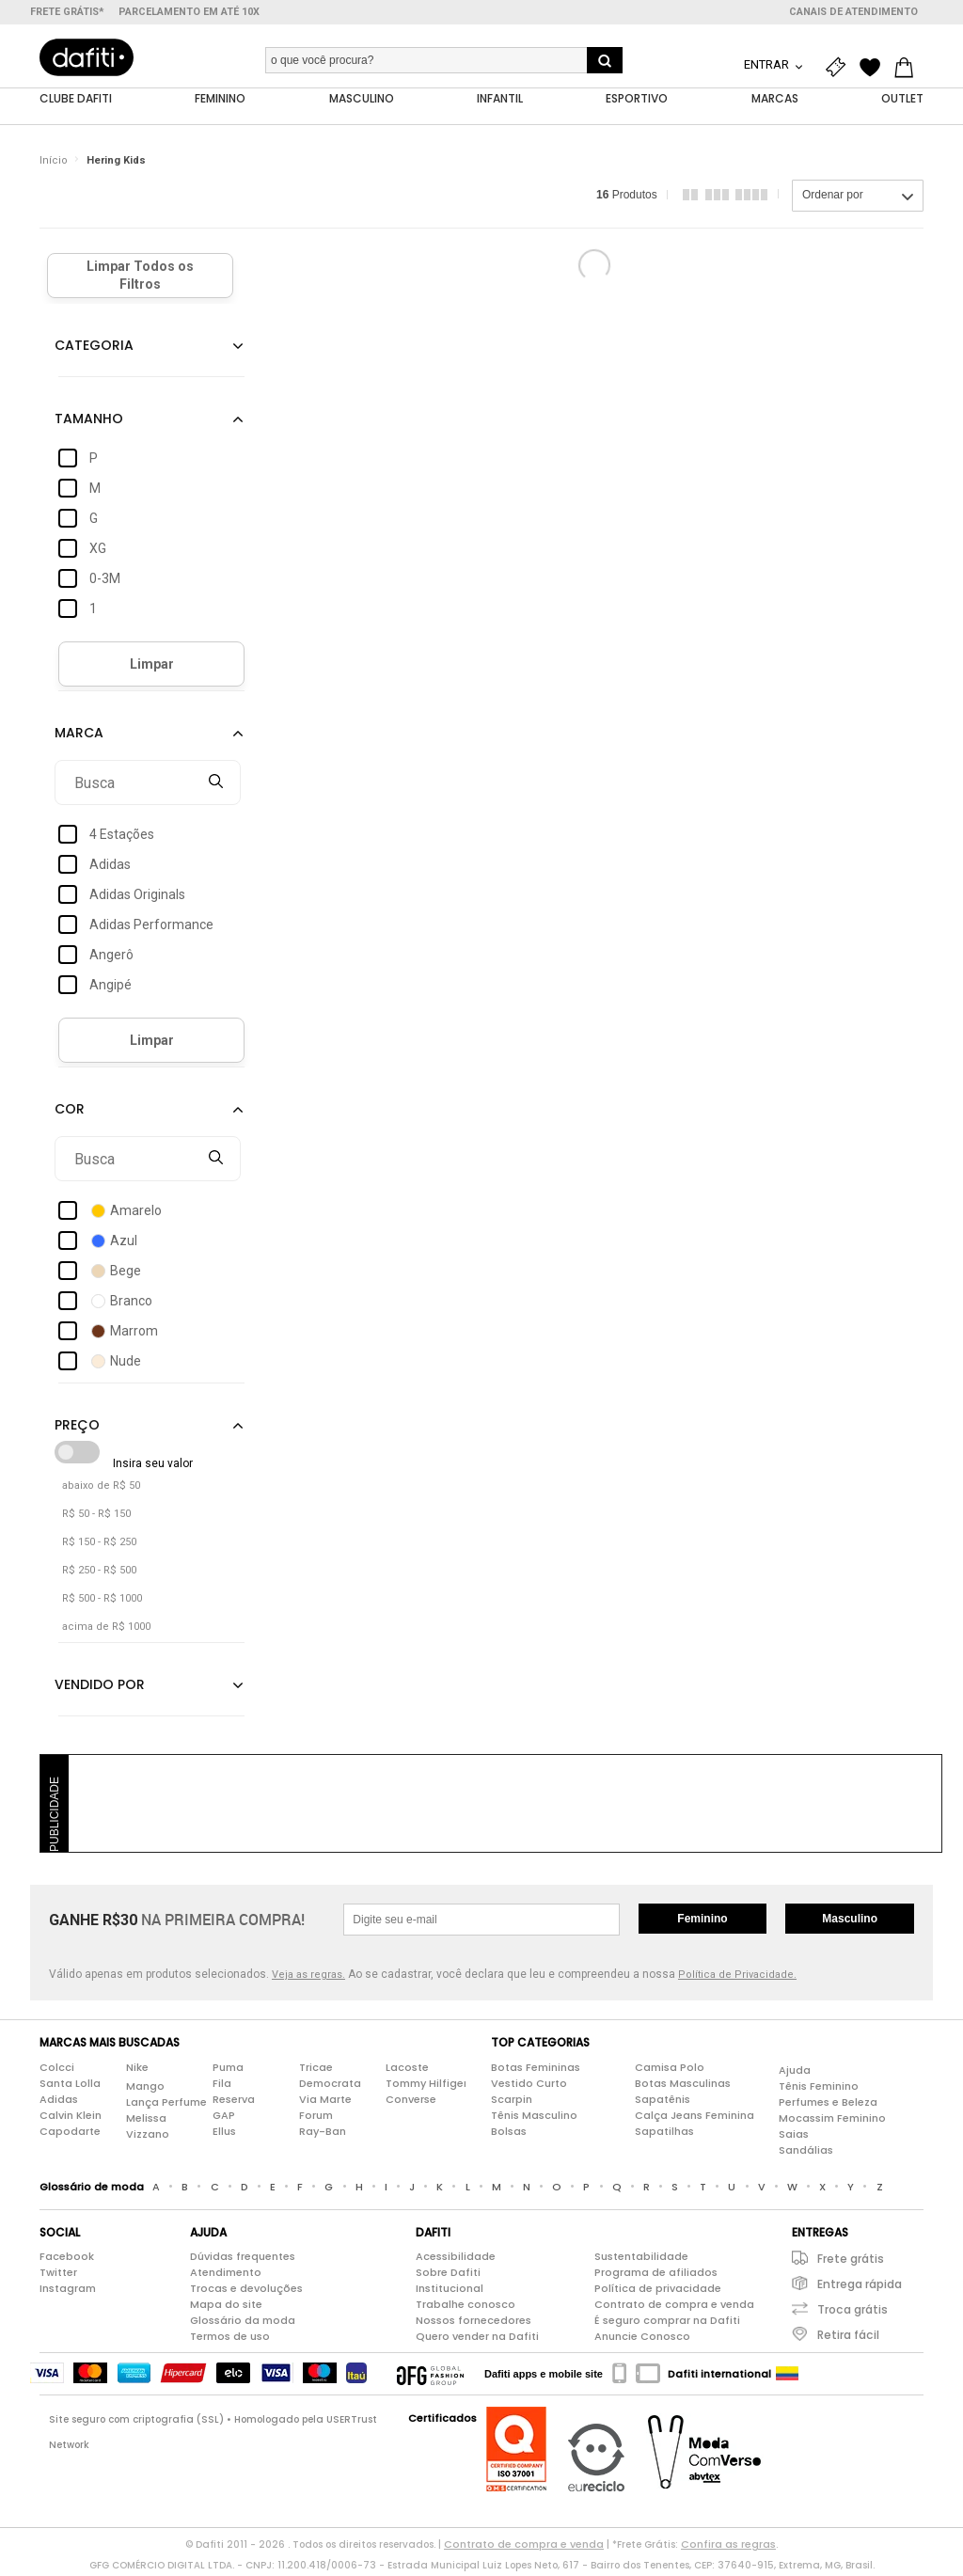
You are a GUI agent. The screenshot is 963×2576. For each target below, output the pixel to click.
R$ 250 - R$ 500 (99, 1575)
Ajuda (795, 2073)
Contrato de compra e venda (674, 2308)
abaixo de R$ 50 (101, 1490)
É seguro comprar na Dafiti (667, 2324)
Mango (145, 2089)
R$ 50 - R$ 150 (96, 1518)
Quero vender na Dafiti (477, 2340)
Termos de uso (230, 2340)
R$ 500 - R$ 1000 (102, 1603)
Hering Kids (116, 164)
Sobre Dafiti (448, 2277)
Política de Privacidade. (737, 1979)
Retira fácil (848, 2339)
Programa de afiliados (656, 2277)
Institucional (449, 2292)
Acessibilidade (456, 2261)
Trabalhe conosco (465, 2308)
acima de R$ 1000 (106, 1631)
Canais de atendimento (853, 12)
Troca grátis (852, 2314)
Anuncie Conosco (642, 2340)
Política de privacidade (657, 2292)
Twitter (58, 2277)
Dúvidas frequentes (242, 2261)
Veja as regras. (308, 1979)
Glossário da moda (242, 2324)
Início (53, 164)
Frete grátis (850, 2263)
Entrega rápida (859, 2289)
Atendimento (225, 2277)
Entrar (768, 64)
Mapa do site (226, 2308)
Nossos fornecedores (473, 2324)
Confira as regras (728, 2548)
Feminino (702, 1923)
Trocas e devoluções (246, 2292)
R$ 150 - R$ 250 (99, 1547)
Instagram (67, 2292)
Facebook (66, 2261)
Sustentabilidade (641, 2261)
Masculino (849, 1923)
